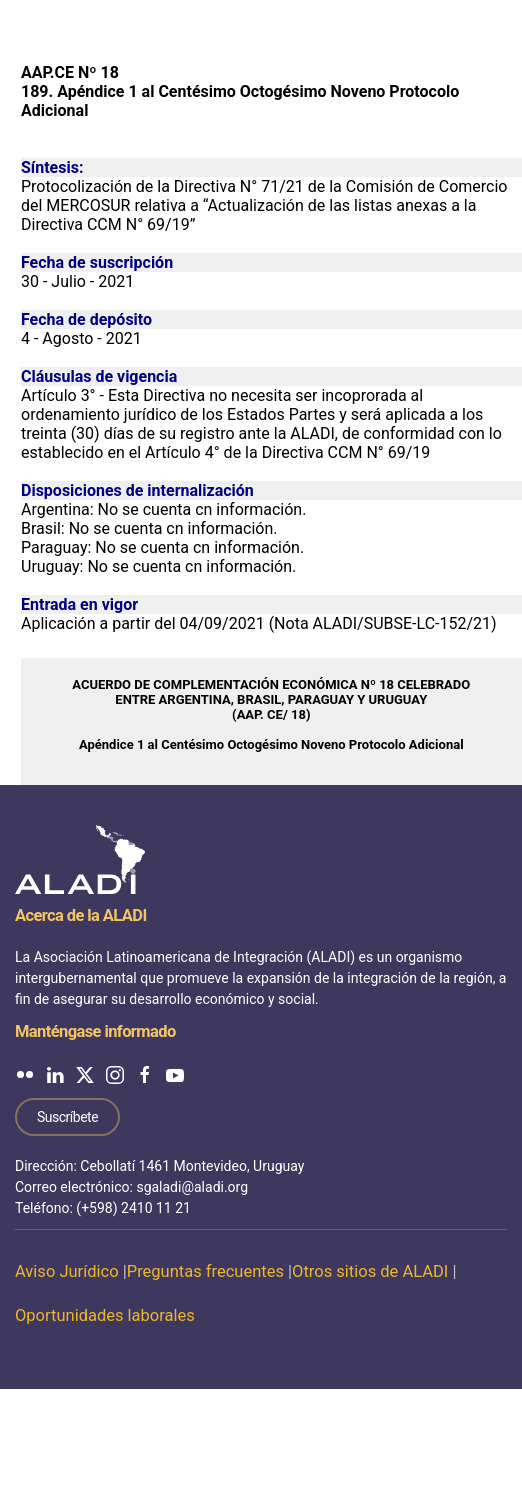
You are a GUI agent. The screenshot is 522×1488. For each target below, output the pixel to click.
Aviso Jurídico (67, 1271)
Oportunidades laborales (105, 1315)
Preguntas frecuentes (205, 1271)
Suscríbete (67, 1117)
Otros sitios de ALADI (370, 1271)
